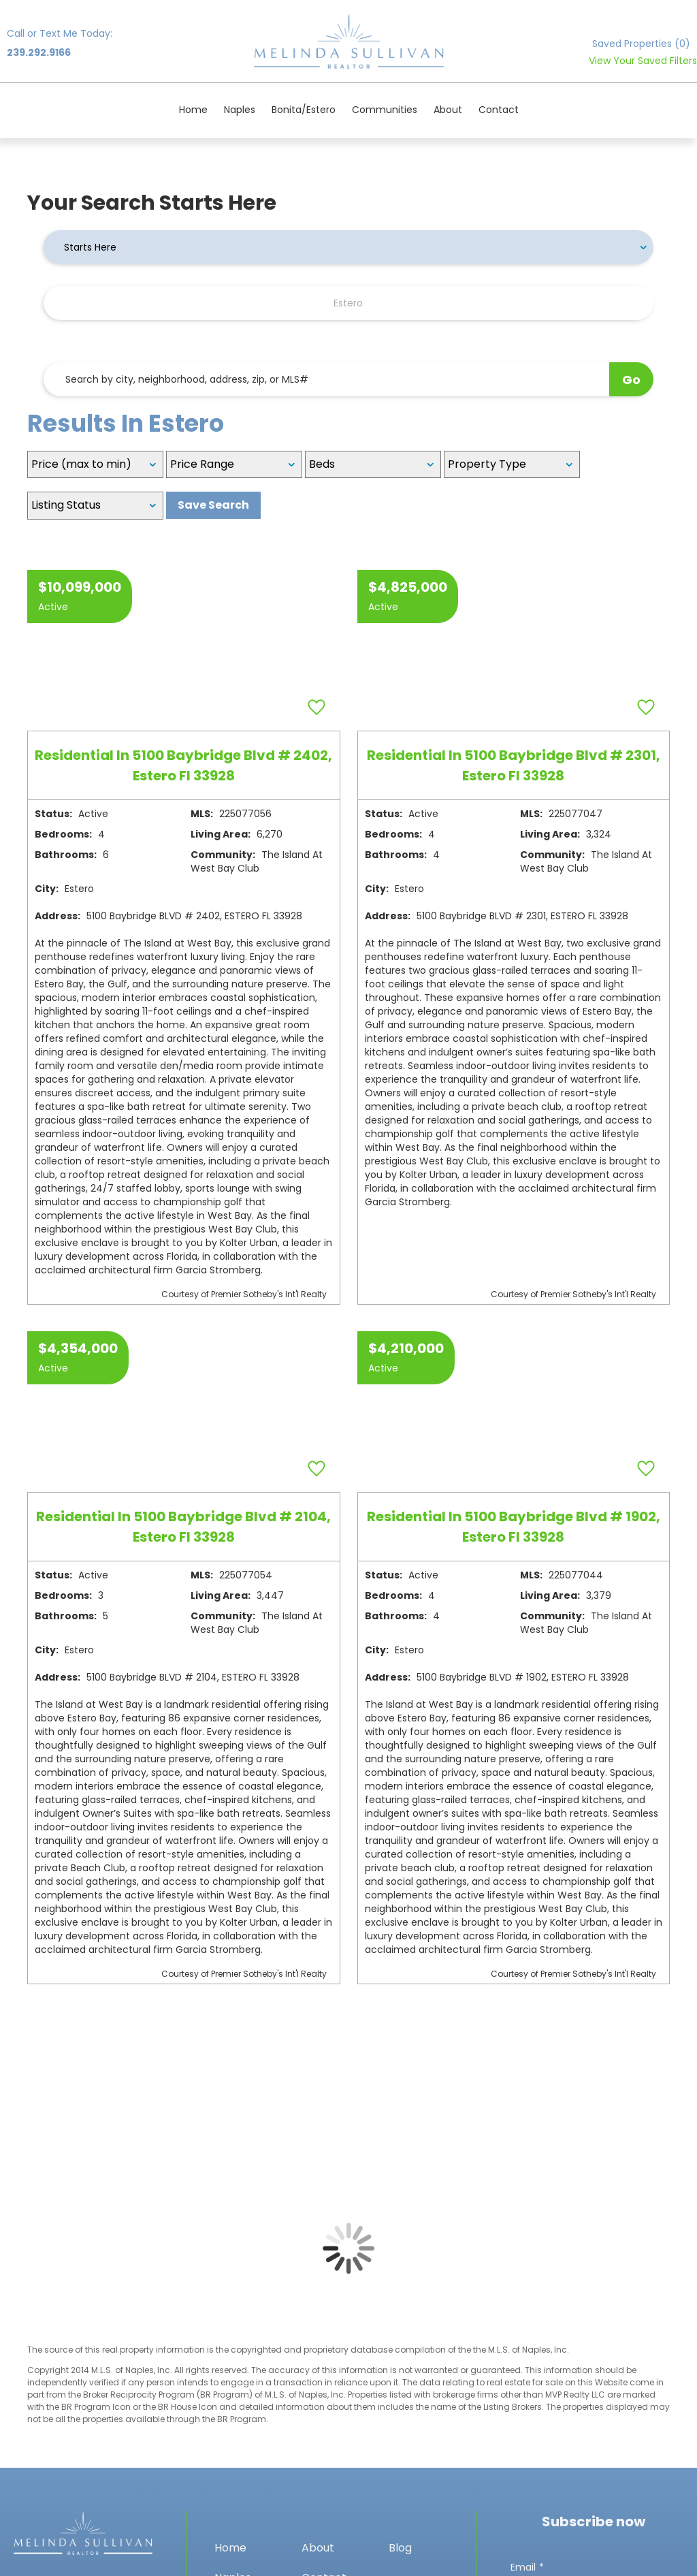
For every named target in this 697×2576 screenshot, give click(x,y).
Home (193, 109)
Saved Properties (641, 43)
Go (631, 379)
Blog (400, 2548)
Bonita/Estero (304, 109)
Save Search (213, 505)
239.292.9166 (39, 52)
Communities (384, 109)
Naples (239, 109)
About (448, 109)
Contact (499, 109)
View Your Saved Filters (643, 60)
